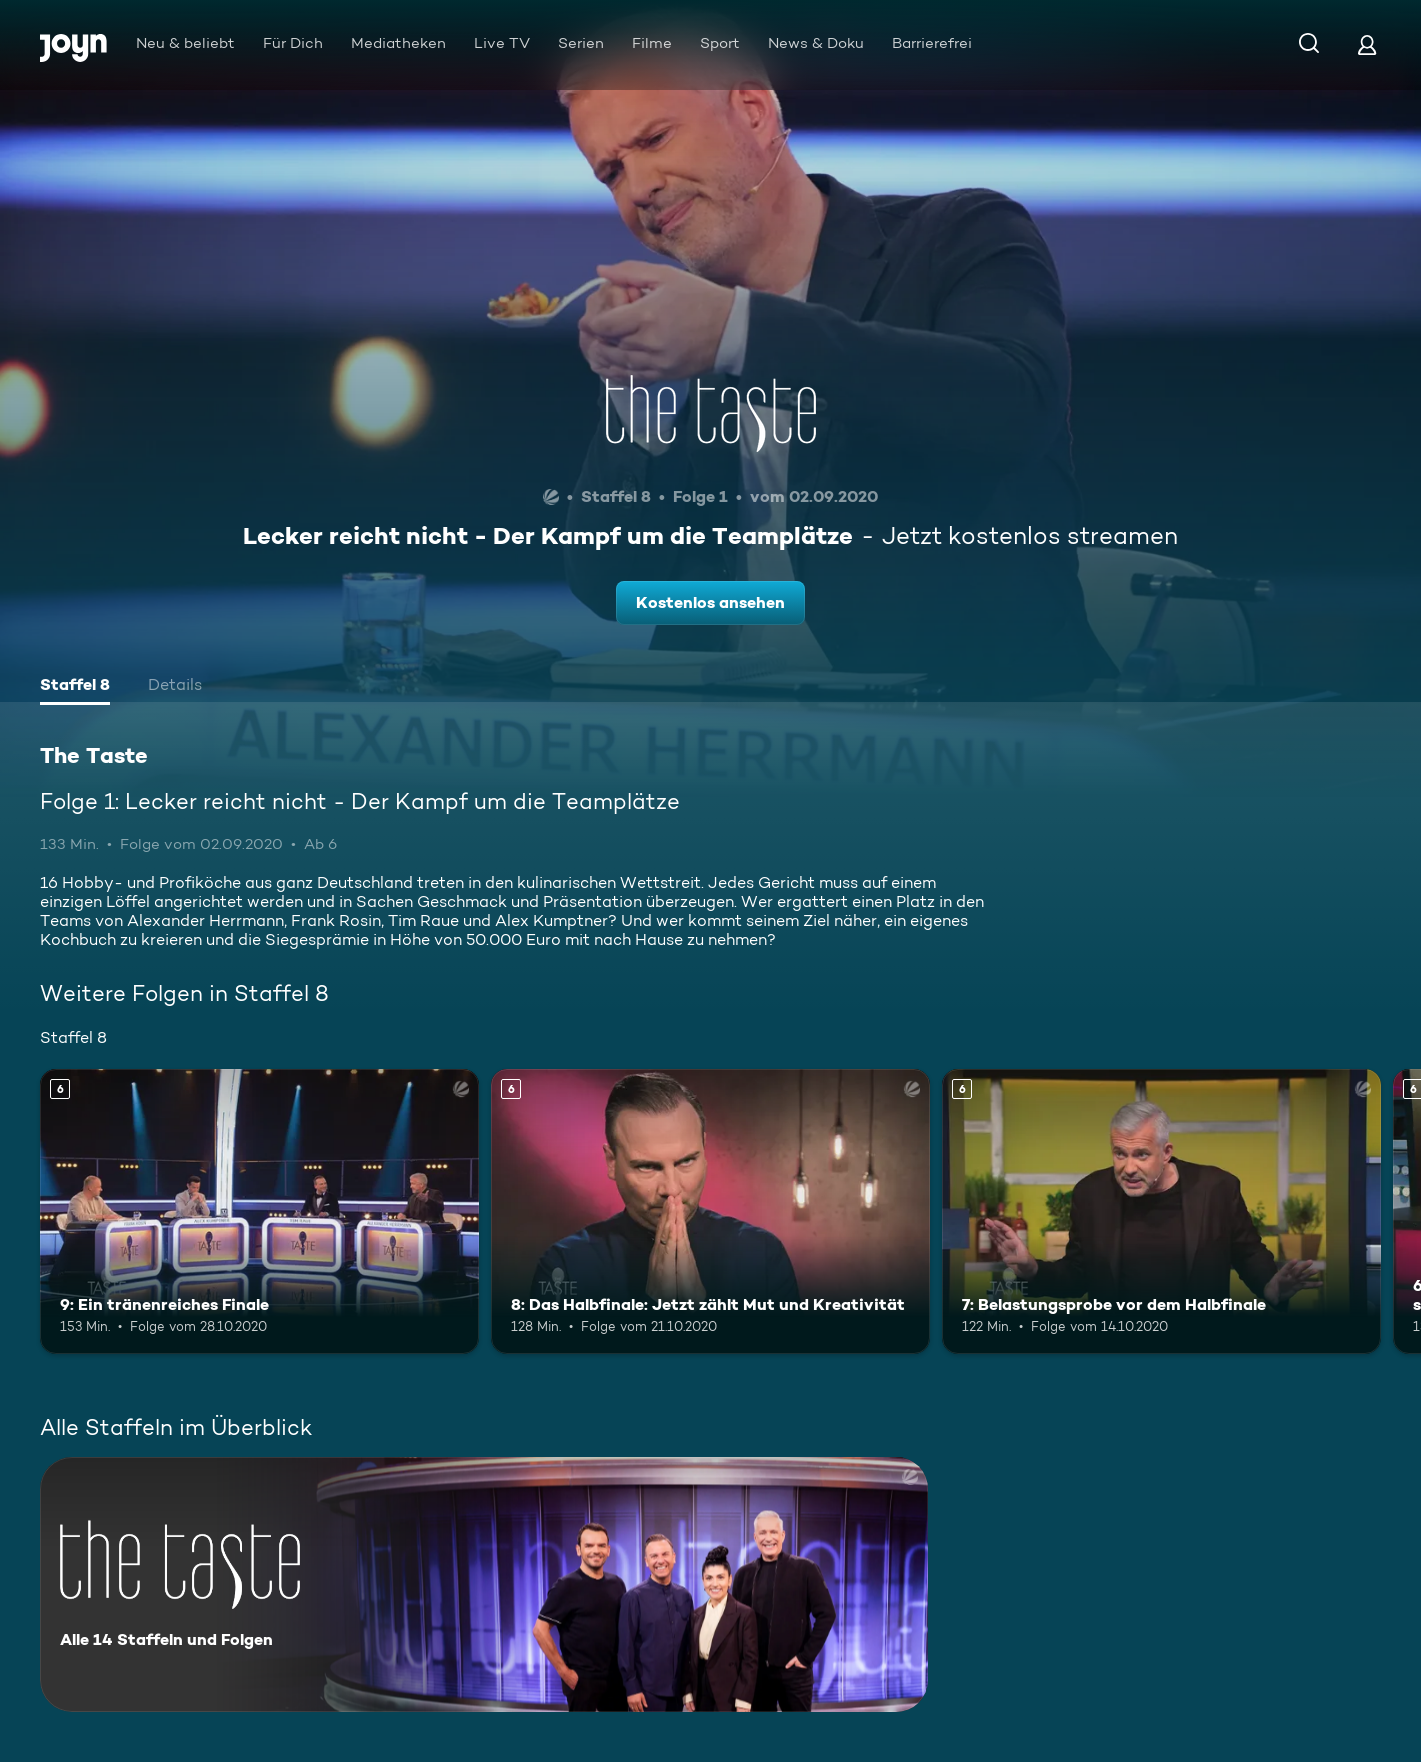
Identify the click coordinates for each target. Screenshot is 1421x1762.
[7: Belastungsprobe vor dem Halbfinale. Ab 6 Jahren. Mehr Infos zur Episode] (1161, 1211)
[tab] (75, 687)
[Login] (1367, 44)
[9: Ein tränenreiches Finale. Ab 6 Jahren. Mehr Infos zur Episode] (259, 1211)
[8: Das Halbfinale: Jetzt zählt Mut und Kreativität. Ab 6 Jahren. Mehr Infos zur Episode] (710, 1211)
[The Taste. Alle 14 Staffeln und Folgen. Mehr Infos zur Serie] (484, 1584)
